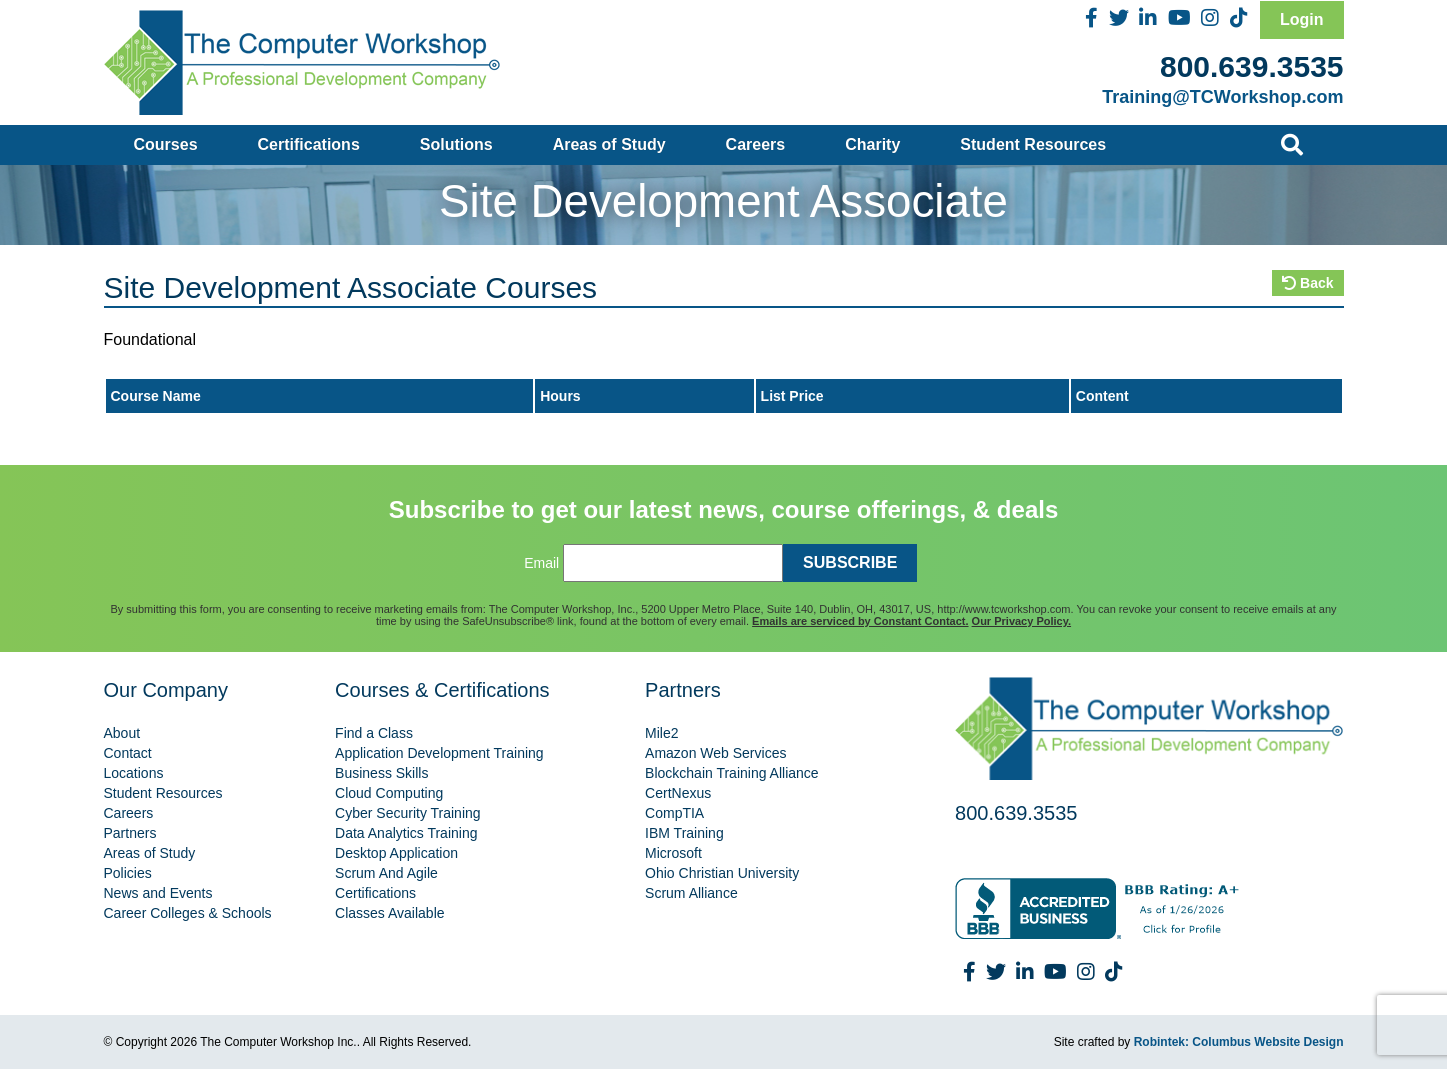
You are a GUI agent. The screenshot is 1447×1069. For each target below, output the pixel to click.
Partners (130, 833)
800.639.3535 (1252, 66)
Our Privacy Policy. (1021, 621)
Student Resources (1033, 144)
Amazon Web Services (715, 753)
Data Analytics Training (406, 833)
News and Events (158, 893)
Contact (128, 753)
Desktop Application (396, 853)
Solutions (456, 144)
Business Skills (381, 773)
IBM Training (684, 833)
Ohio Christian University (722, 873)
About (122, 733)
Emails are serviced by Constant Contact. (860, 621)
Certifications (309, 144)
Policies (128, 873)
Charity (872, 144)
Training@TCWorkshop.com (1222, 97)
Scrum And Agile (386, 873)
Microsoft (673, 853)
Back (1307, 283)
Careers (756, 144)
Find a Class (374, 733)
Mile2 (661, 733)
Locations (134, 773)
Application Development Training (439, 753)
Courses (166, 144)
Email (541, 563)
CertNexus (678, 793)
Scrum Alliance (691, 893)
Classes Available (389, 913)
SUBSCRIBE (850, 562)
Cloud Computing (389, 793)
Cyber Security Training (408, 813)
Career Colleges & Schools (188, 913)
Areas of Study (609, 144)
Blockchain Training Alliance (732, 773)
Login (1302, 19)
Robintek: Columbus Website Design (1239, 1042)
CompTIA (674, 813)
